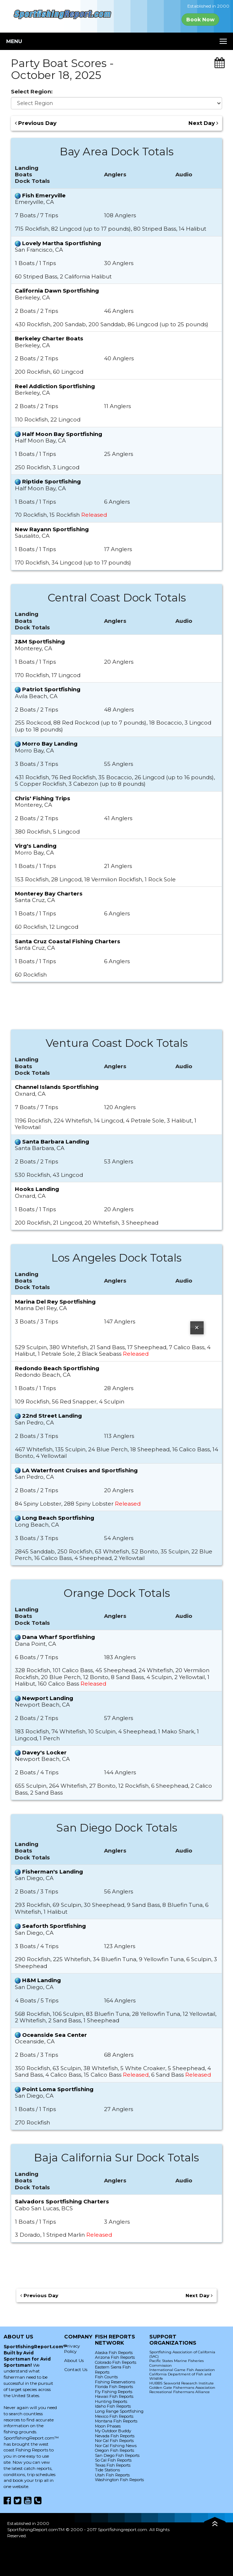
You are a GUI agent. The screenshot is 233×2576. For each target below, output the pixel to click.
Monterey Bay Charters (49, 893)
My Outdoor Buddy (113, 2430)
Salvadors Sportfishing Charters (62, 2201)
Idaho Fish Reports (113, 2406)
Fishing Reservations (115, 2381)
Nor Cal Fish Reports (114, 2440)
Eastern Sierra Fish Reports (113, 2370)
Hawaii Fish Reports (114, 2396)
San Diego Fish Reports (117, 2455)
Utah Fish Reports (112, 2475)
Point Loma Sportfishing (57, 2089)
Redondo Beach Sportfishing (57, 1368)
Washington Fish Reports (119, 2479)
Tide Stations (107, 2469)
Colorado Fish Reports (115, 2362)
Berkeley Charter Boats (49, 338)
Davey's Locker (44, 1752)
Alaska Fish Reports (114, 2352)
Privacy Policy (72, 2348)
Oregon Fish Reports (114, 2450)
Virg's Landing (36, 845)
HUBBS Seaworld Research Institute (181, 2383)
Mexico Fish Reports (114, 2416)
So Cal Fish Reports (113, 2460)
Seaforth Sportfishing (54, 1925)
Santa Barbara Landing (55, 1141)
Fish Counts (106, 2376)
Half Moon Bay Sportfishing (62, 434)
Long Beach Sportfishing (58, 1517)
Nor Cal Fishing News (116, 2445)
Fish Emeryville (44, 195)
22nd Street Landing (52, 1415)
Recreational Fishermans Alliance (179, 2392)
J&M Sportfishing (40, 641)
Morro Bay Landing (50, 743)
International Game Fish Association (182, 2369)
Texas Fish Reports (112, 2465)
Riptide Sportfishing (51, 481)
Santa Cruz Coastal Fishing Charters (67, 941)
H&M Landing (41, 1980)
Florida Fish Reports (114, 2386)
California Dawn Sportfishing (57, 290)
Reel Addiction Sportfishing (55, 386)
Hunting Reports (111, 2401)
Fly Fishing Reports (113, 2391)
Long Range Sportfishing (119, 2411)
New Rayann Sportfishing (52, 529)
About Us (74, 2360)
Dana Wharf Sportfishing (58, 1636)
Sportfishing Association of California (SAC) (182, 2354)
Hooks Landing (37, 1189)
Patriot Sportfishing (51, 689)
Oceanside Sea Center (54, 2034)
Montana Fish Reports (116, 2421)
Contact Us (75, 2369)
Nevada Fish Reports (114, 2435)
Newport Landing (47, 1698)
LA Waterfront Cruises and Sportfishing (80, 1470)
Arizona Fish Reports (115, 2357)
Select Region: (32, 91)
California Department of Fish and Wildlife (180, 2376)
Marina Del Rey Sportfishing (55, 1301)
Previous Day (36, 123)
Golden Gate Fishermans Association (182, 2387)
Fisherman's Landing (52, 1871)
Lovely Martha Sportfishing (61, 243)
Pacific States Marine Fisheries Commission (176, 2362)
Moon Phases (108, 2426)
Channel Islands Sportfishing (57, 1086)
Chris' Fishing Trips (42, 798)
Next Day (203, 123)
